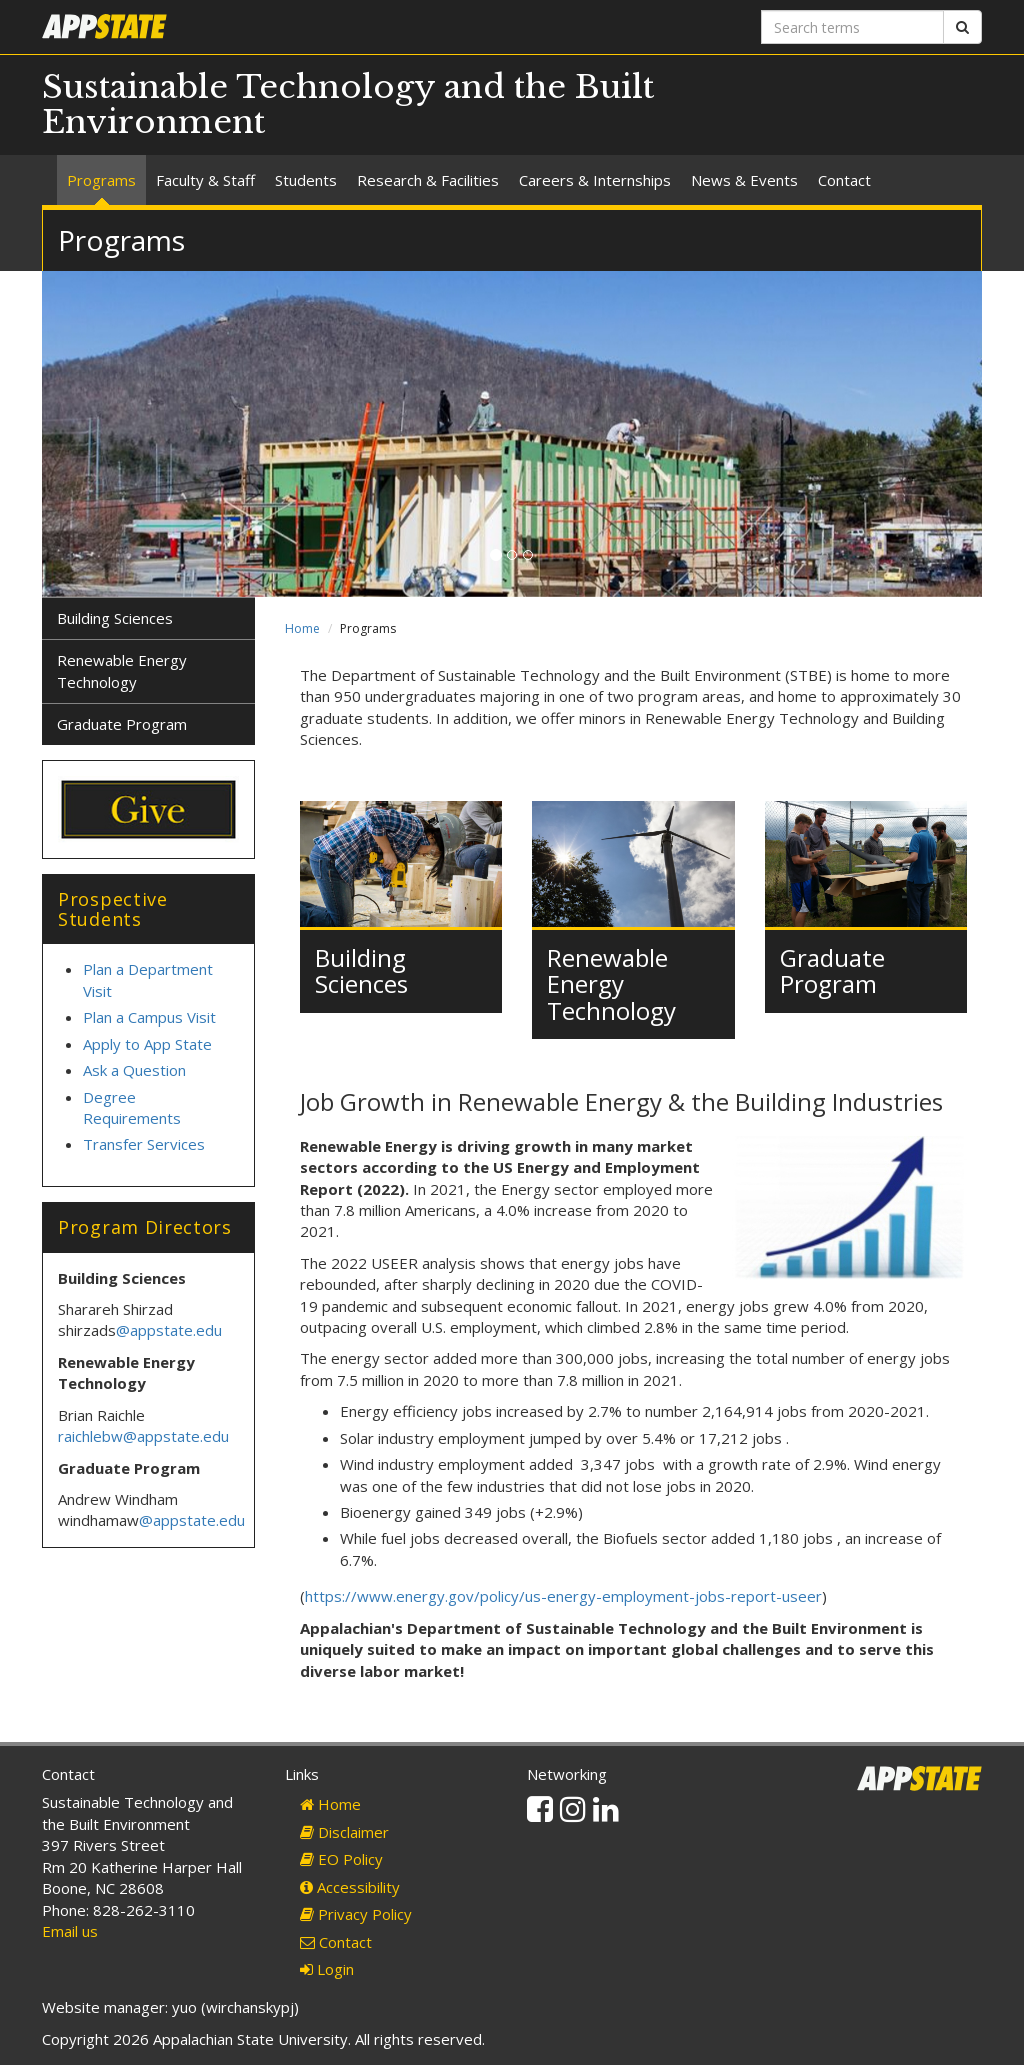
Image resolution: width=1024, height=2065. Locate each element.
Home (302, 628)
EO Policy (341, 1859)
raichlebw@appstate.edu (143, 1436)
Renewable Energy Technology (611, 984)
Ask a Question (134, 1070)
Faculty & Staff (205, 180)
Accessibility (350, 1887)
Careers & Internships (595, 180)
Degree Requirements (132, 1107)
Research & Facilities (428, 180)
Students (306, 180)
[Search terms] (852, 27)
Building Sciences (361, 970)
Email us (70, 1931)
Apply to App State (147, 1044)
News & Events (744, 180)
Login (327, 1969)
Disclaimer (344, 1832)
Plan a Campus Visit (151, 1017)
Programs (101, 180)
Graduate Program (832, 970)
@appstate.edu (169, 1330)
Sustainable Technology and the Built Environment (348, 104)
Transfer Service (140, 1144)
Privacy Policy (356, 1914)
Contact (844, 180)
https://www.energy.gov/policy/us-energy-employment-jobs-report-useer (563, 1596)
